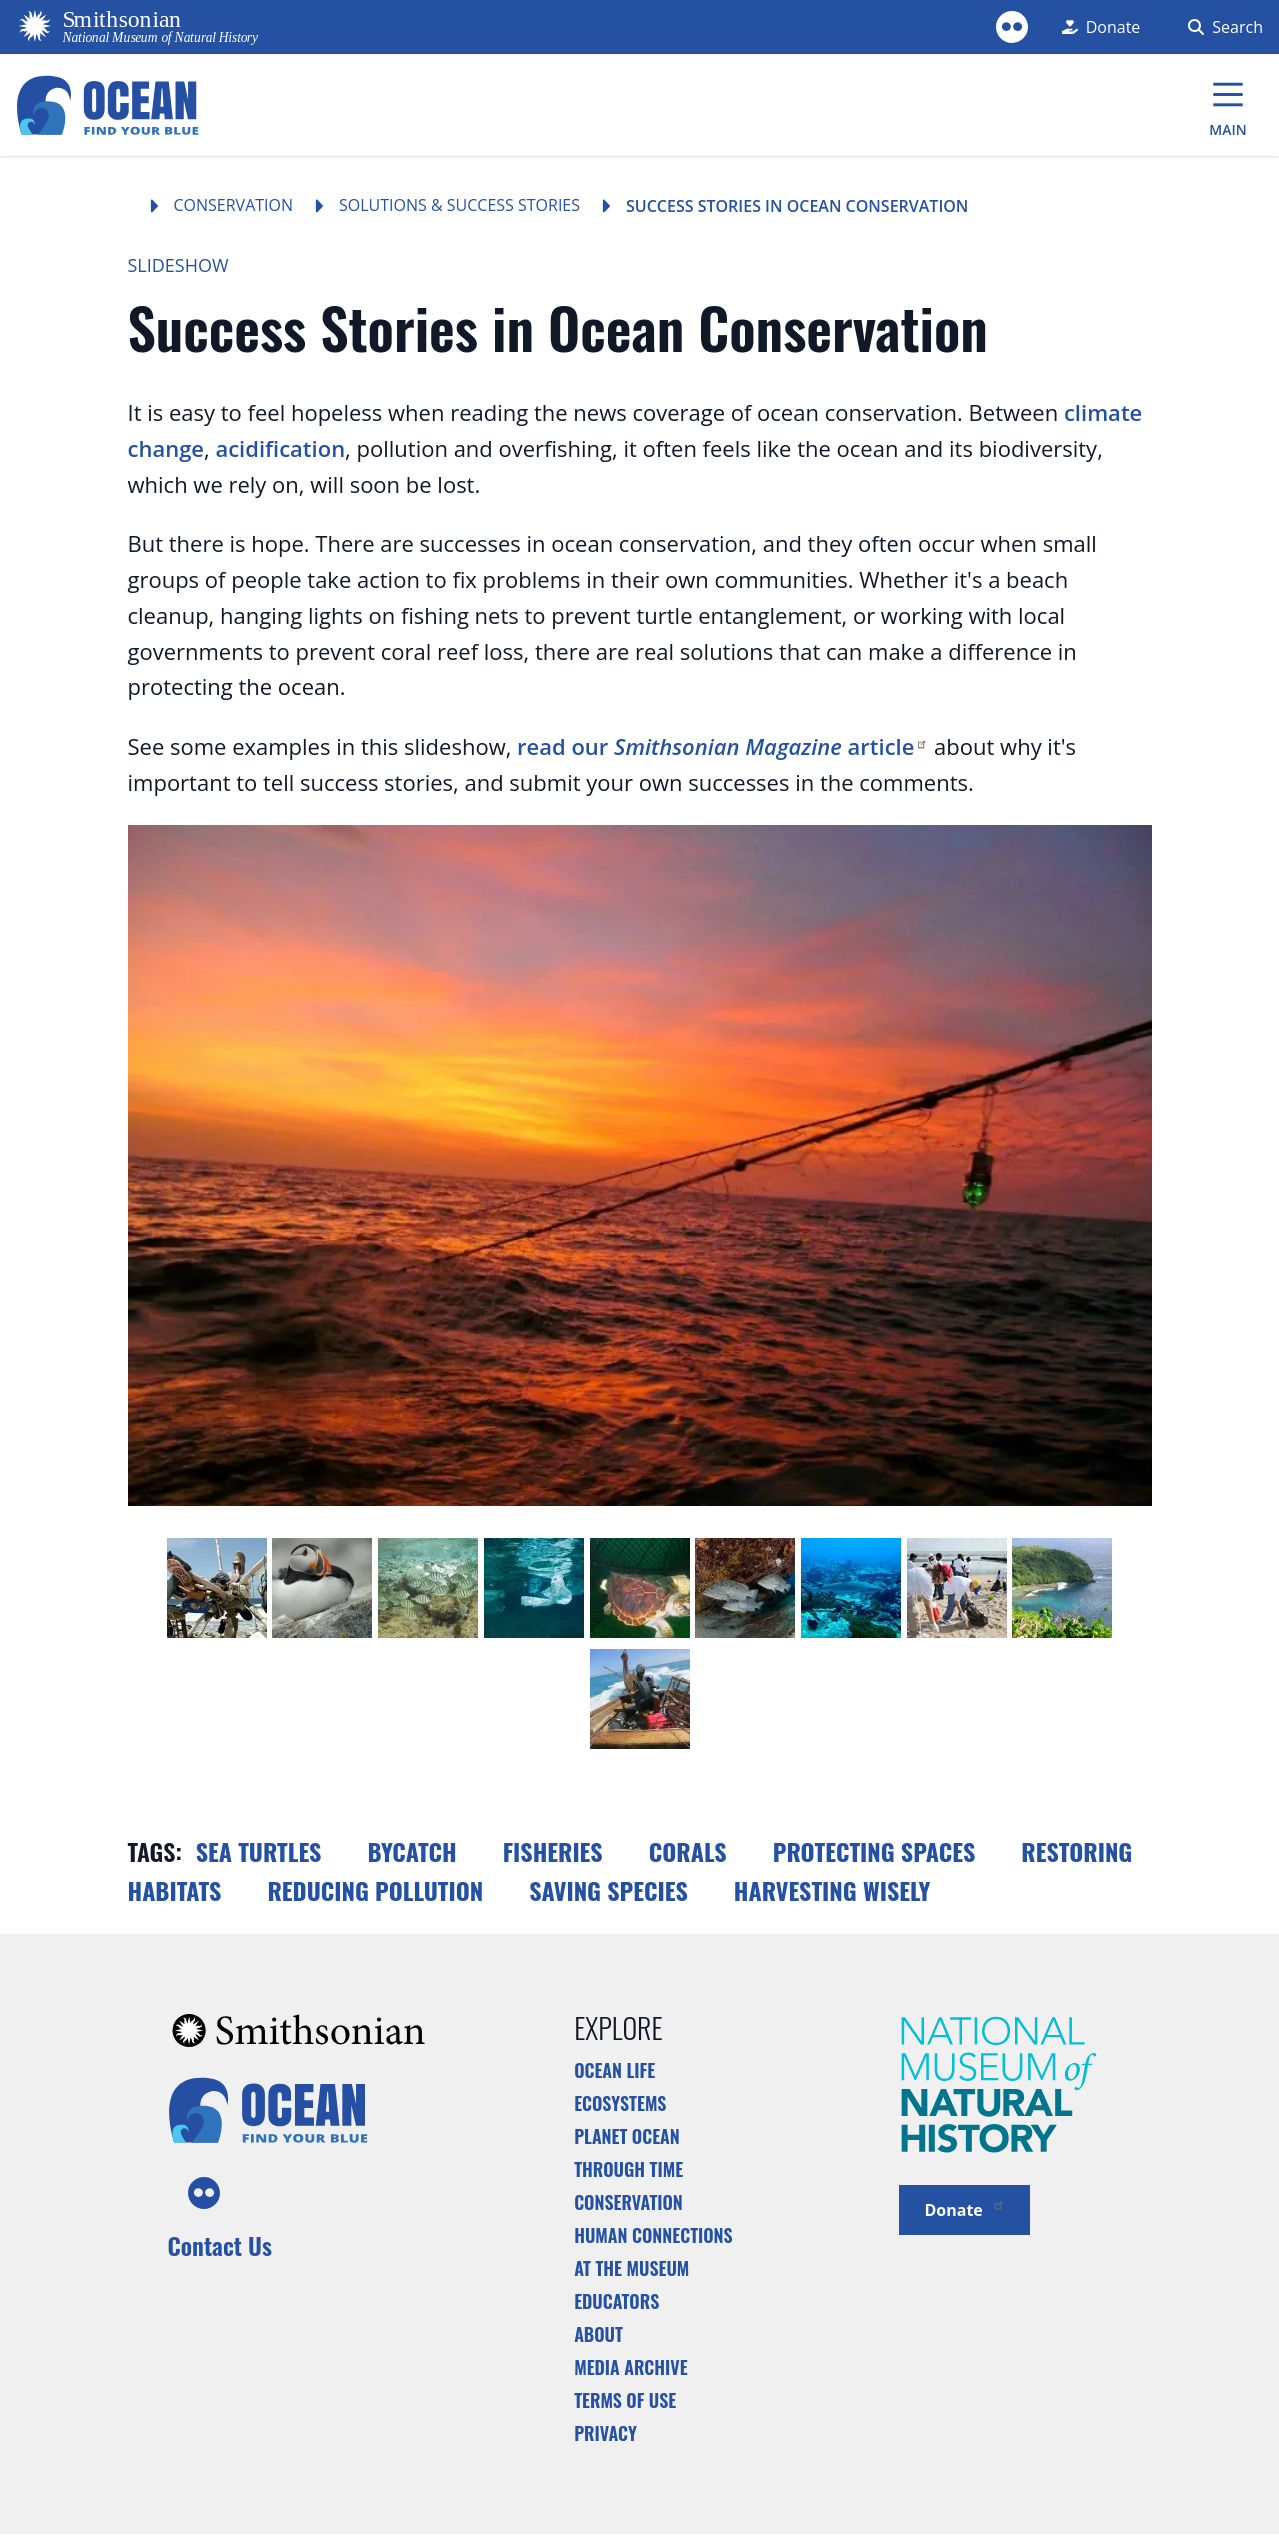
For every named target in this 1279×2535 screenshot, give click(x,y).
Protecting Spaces (874, 1851)
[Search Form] (1221, 27)
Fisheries (553, 1851)
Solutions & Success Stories (459, 205)
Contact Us (220, 2245)
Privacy (605, 2433)
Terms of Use (625, 2400)
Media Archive (630, 2367)
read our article (722, 746)
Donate (964, 2208)
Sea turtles (259, 1851)
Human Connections (653, 2235)
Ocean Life (614, 2070)
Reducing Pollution (375, 1890)
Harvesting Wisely (832, 1890)
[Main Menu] (1228, 105)
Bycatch (411, 1851)
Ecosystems (620, 2103)
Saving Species (608, 1890)
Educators (616, 2301)
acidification (280, 448)
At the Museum (631, 2268)
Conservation (234, 205)
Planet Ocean (627, 2136)
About (598, 2334)
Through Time (628, 2169)
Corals (688, 1851)
